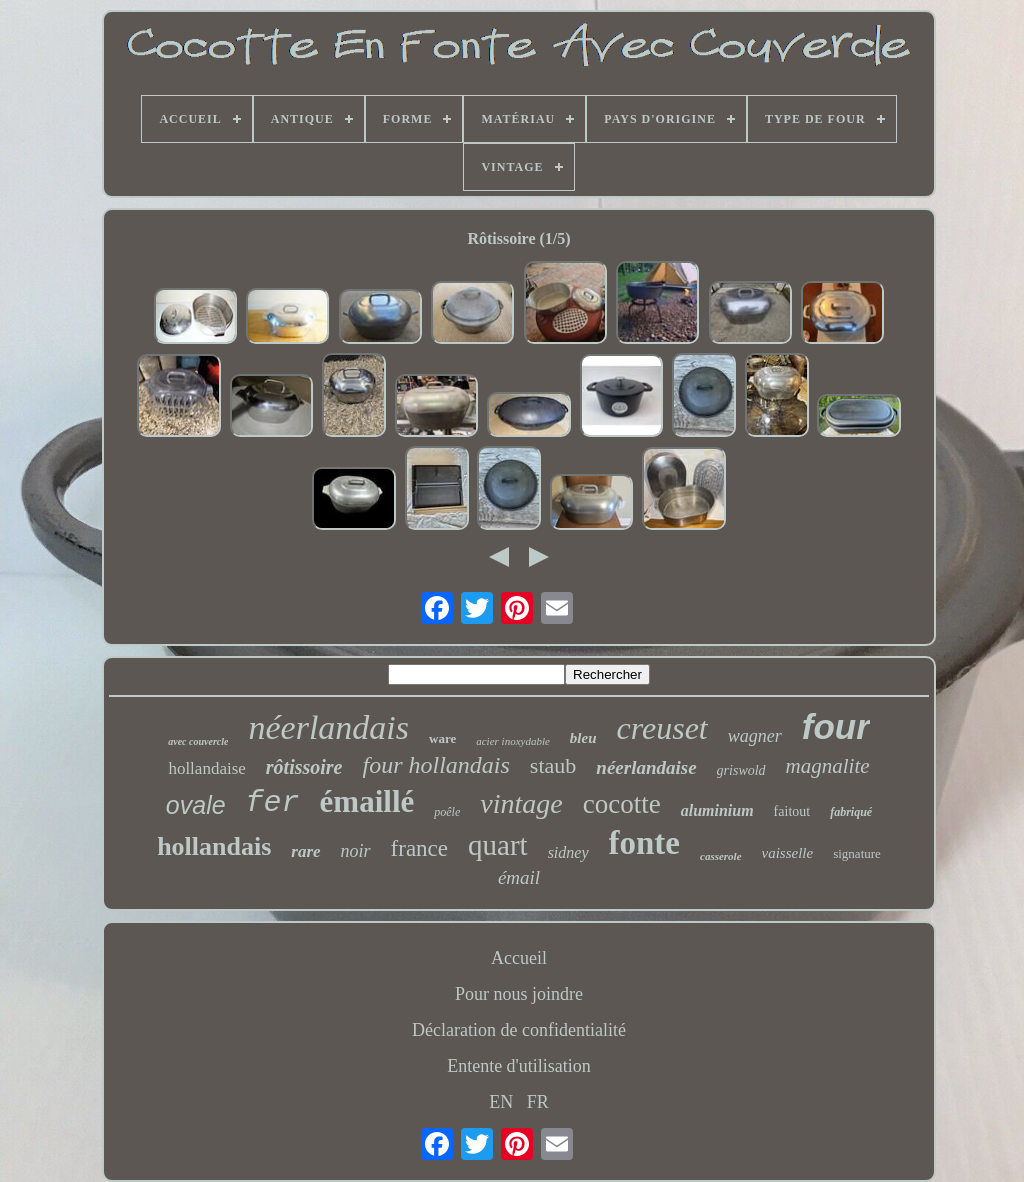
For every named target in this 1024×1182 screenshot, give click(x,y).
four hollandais (436, 765)
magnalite (828, 766)
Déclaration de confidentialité (519, 1030)
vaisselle (788, 853)
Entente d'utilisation (519, 1066)
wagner (755, 736)
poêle (447, 812)
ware (442, 738)
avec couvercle (198, 741)
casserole (721, 856)
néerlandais (328, 727)
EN (501, 1102)
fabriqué (851, 812)
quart (498, 845)
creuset (662, 728)
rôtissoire (304, 767)
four (836, 726)
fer (273, 803)
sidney (568, 852)
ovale (196, 805)
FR (538, 1102)
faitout (792, 811)
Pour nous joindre (519, 994)
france (419, 848)
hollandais (214, 846)
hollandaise (206, 768)
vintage (521, 803)
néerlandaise (646, 767)
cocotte (622, 804)
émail (519, 877)
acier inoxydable (513, 741)
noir (356, 851)
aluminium (717, 810)
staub (553, 765)
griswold (741, 770)
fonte (644, 843)
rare (305, 851)
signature (857, 853)
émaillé (367, 801)
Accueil (519, 958)
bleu (583, 738)
